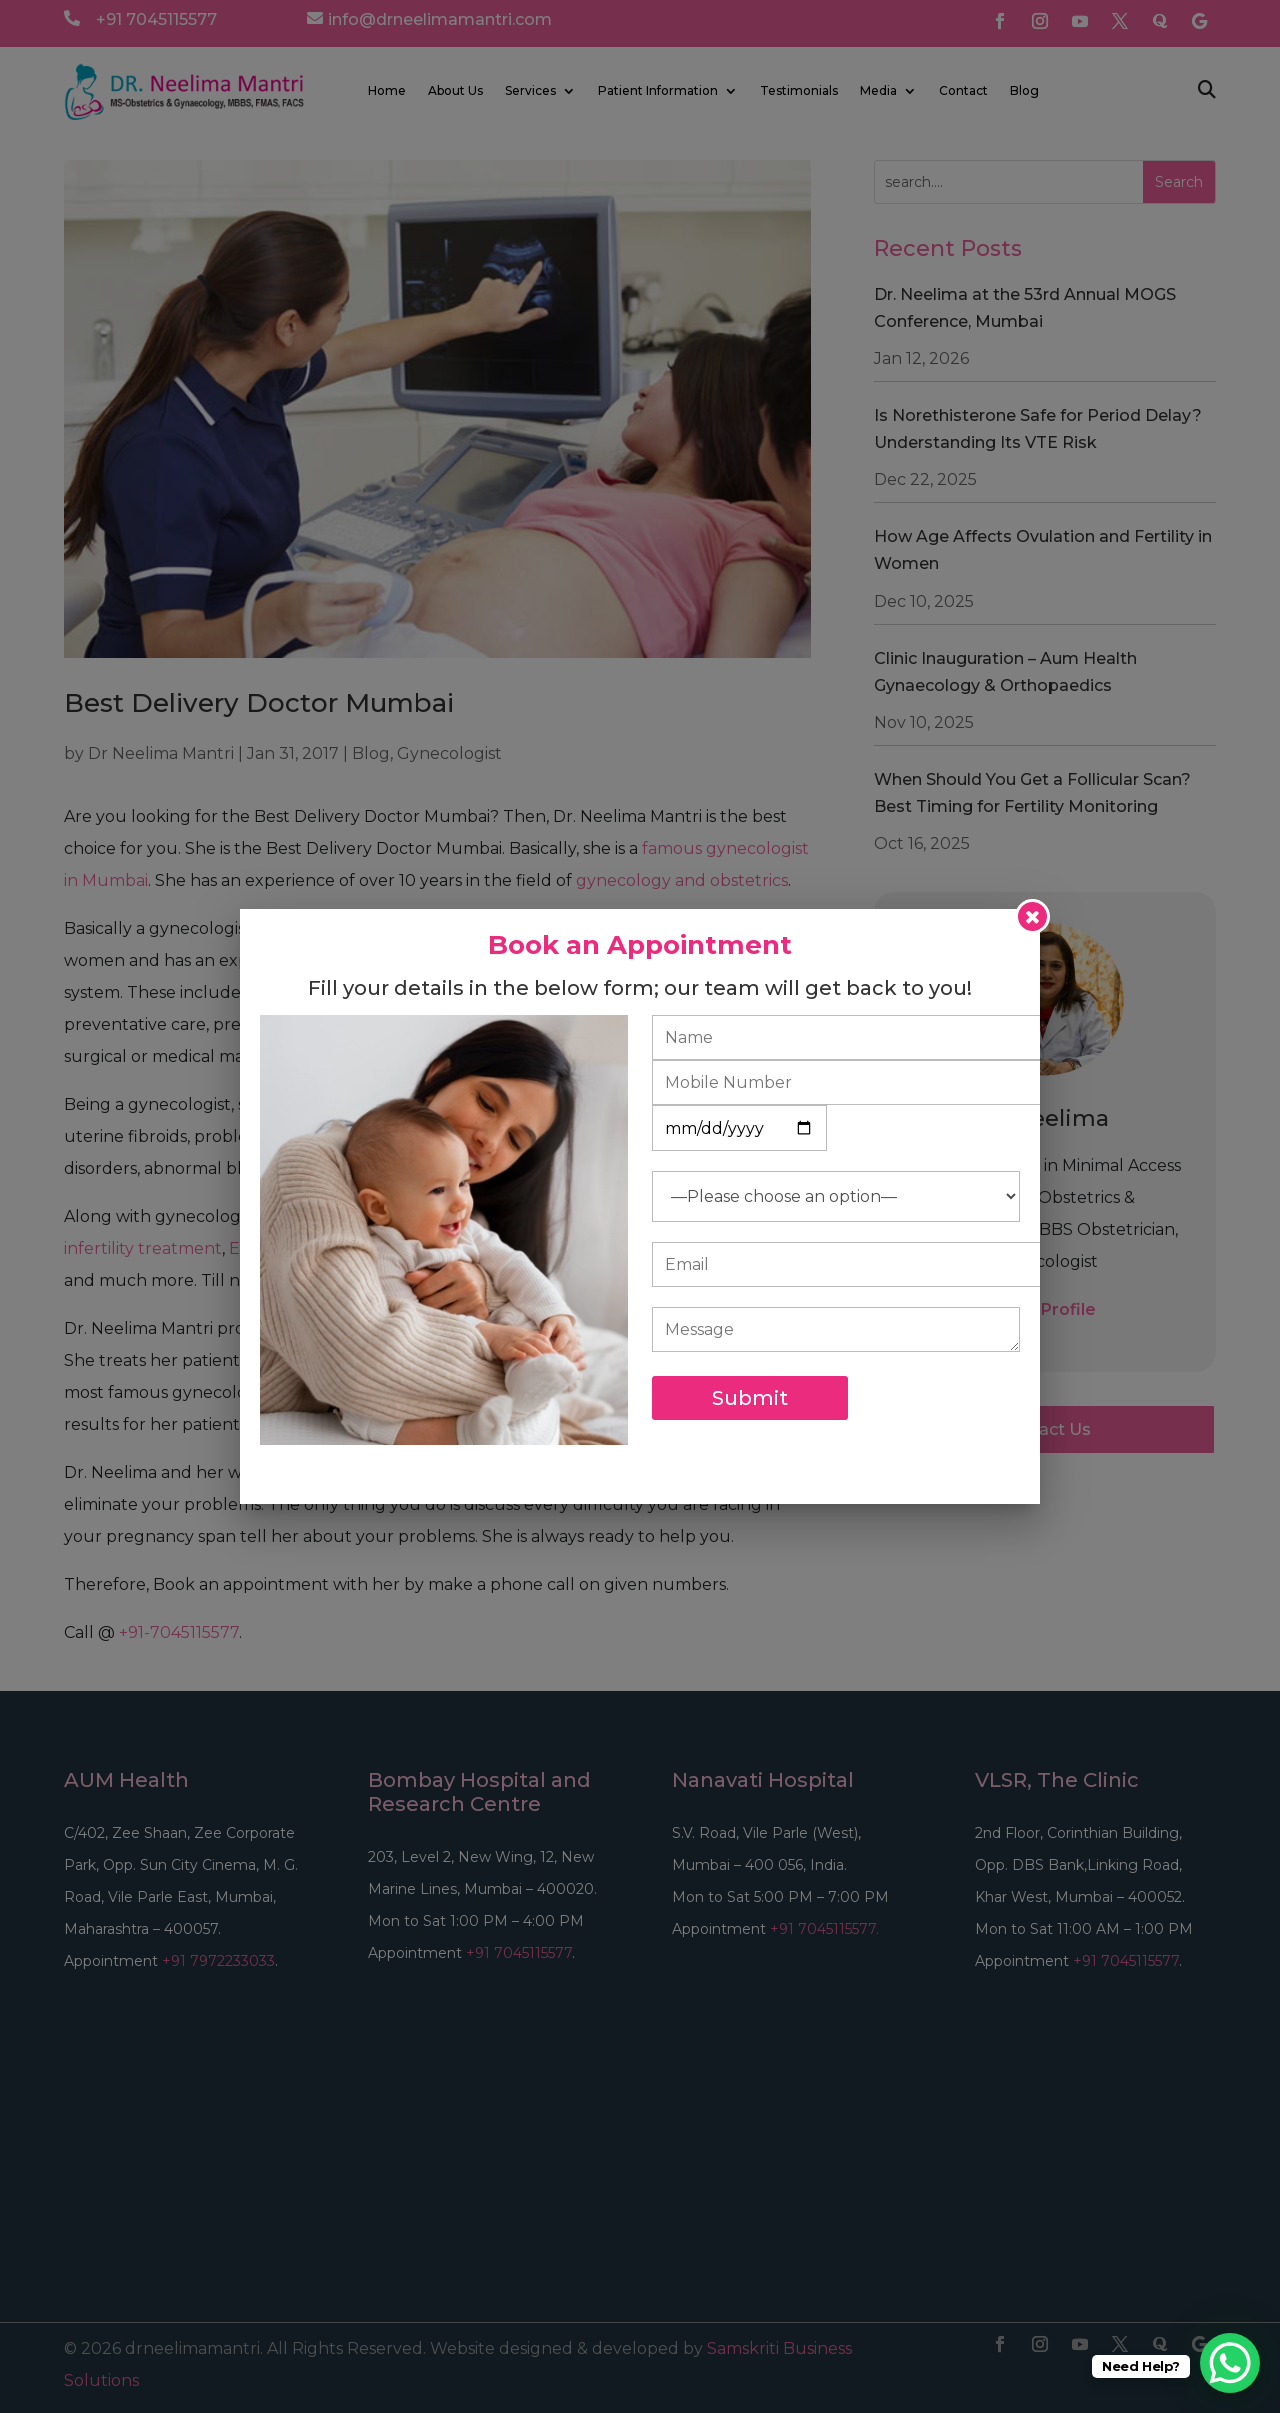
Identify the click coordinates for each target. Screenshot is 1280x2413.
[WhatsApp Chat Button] (1230, 2363)
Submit (750, 1398)
